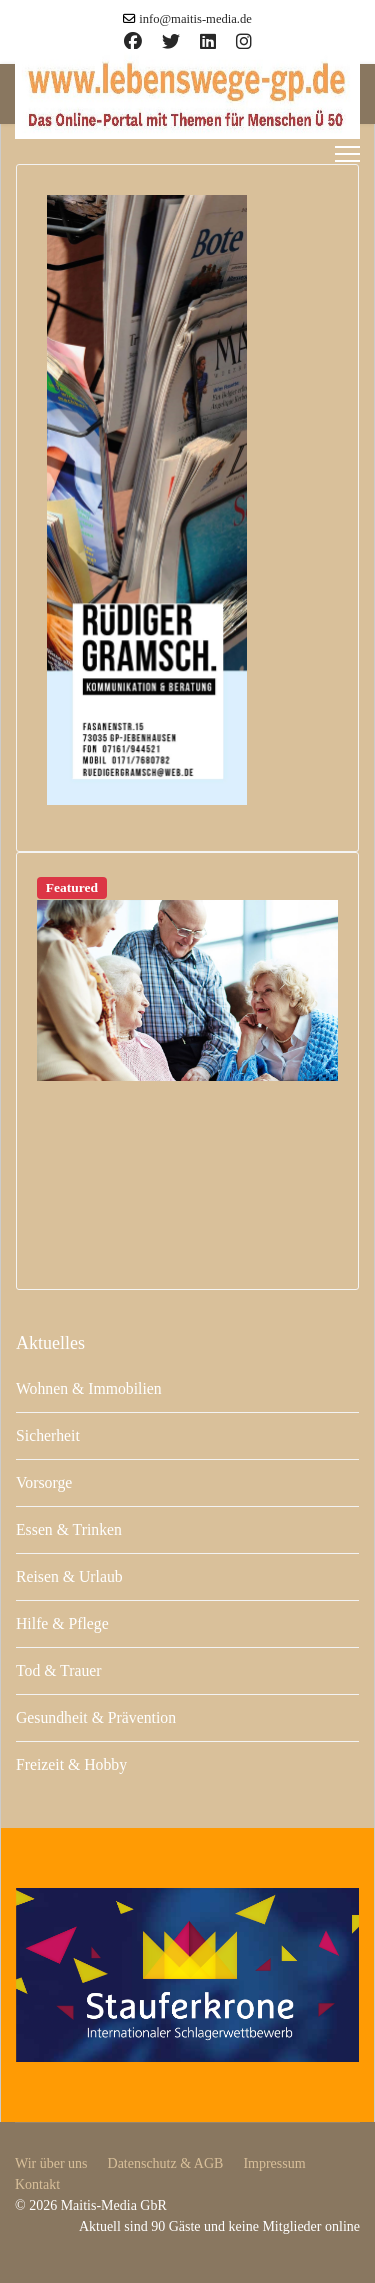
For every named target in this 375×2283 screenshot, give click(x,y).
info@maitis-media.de (195, 19)
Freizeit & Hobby (71, 1764)
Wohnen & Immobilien (89, 1388)
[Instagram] (244, 42)
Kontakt (37, 2184)
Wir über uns (51, 2163)
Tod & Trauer (59, 1670)
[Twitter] (171, 42)
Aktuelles (50, 1343)
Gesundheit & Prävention (96, 1717)
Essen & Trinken (69, 1529)
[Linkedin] (208, 42)
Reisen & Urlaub (69, 1576)
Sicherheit (48, 1435)
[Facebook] (133, 42)
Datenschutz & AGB (166, 2163)
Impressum (274, 2163)
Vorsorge (44, 1482)
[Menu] (347, 154)
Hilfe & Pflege (62, 1623)
